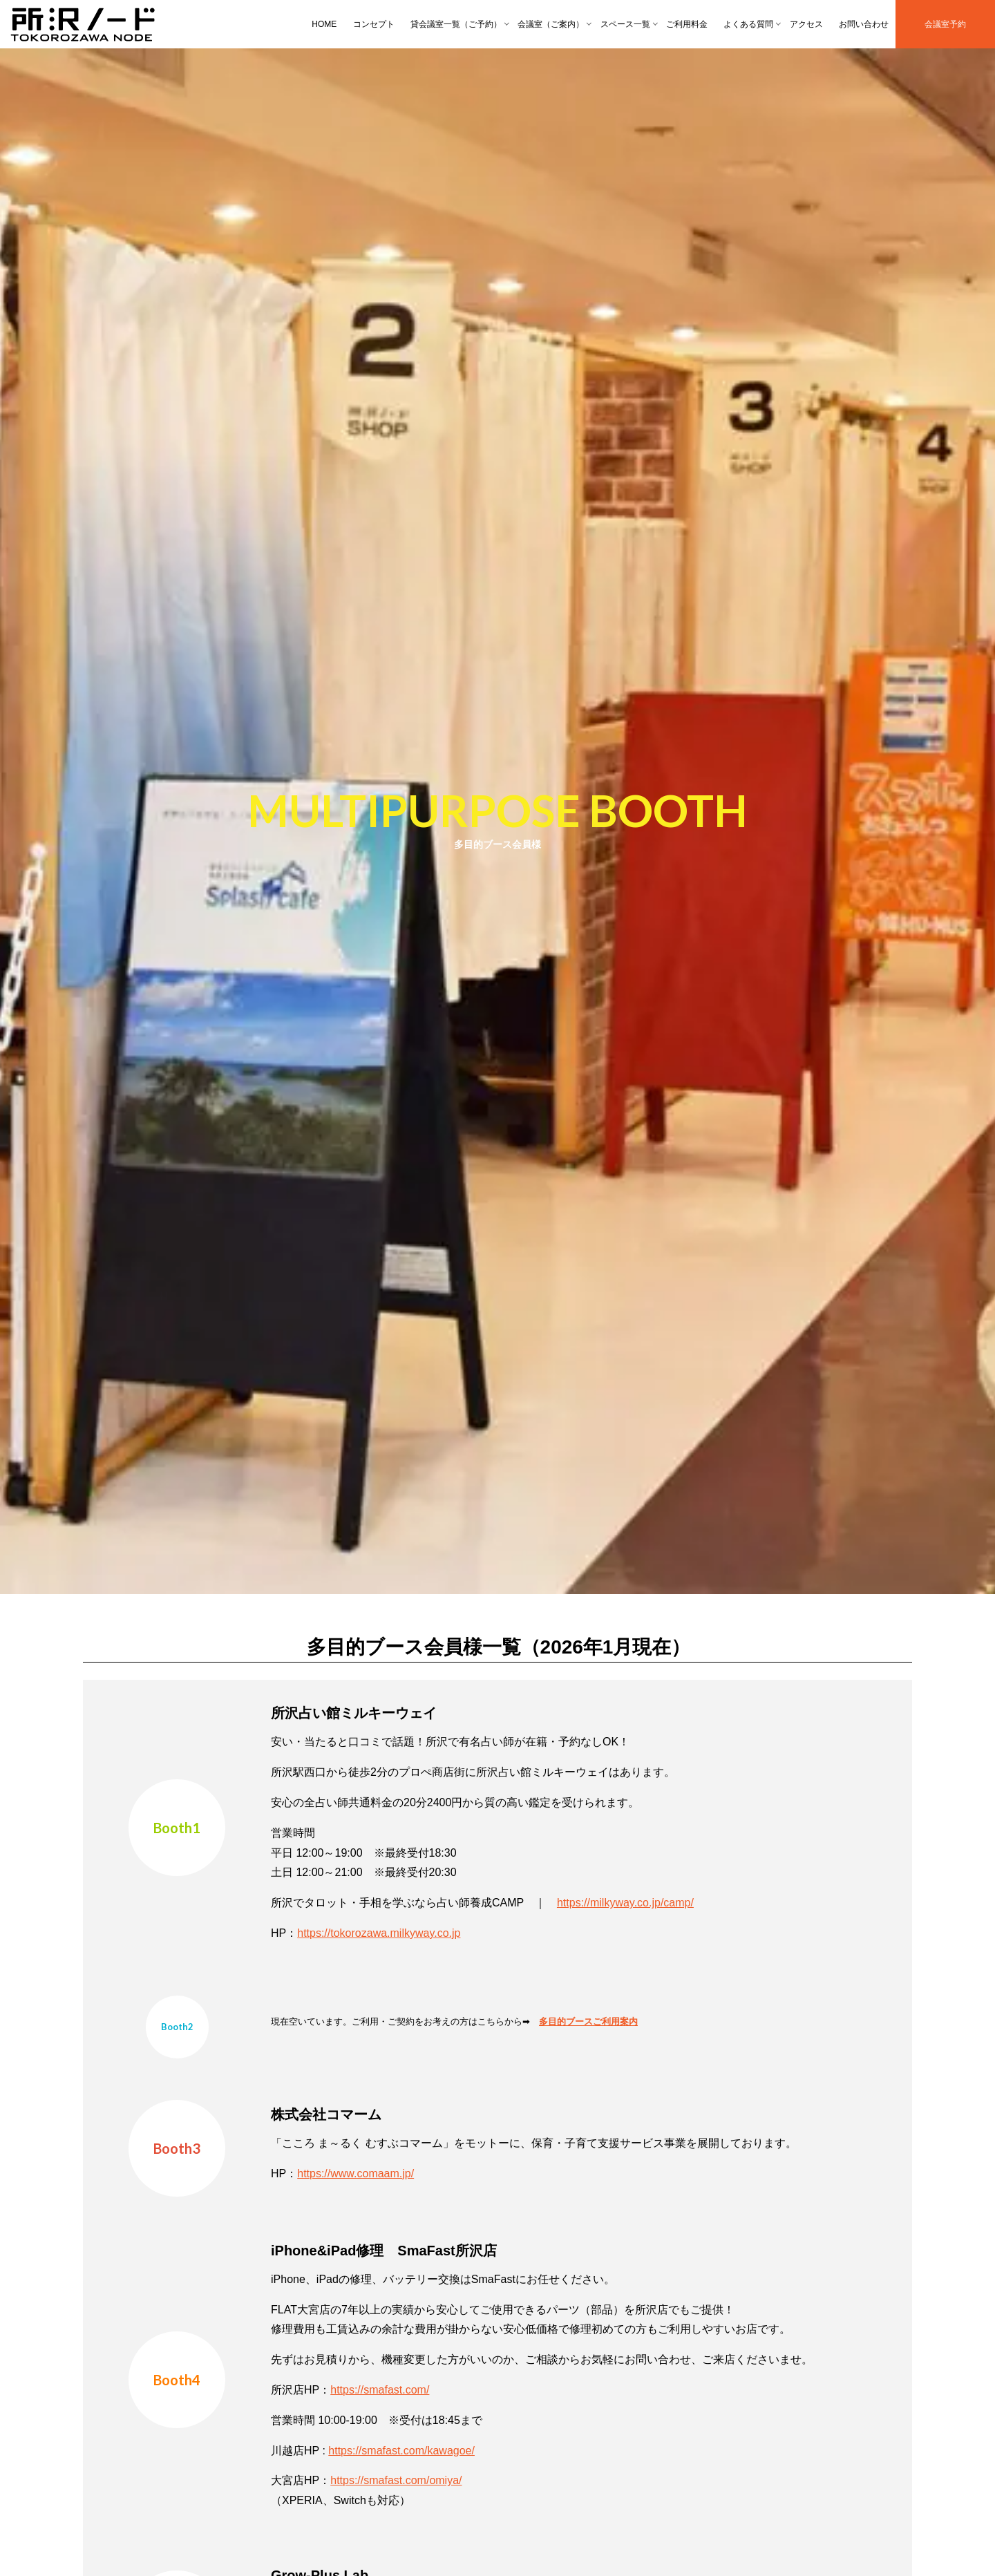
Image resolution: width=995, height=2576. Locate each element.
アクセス (806, 24)
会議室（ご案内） (551, 24)
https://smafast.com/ (379, 2390)
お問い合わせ (864, 24)
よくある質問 (748, 24)
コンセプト (374, 24)
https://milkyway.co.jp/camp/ (625, 1903)
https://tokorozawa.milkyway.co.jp (378, 1933)
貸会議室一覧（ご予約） (456, 24)
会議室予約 (945, 24)
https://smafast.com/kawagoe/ (401, 2450)
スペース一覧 (625, 24)
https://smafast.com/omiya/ (396, 2480)
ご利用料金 (687, 24)
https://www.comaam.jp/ (355, 2173)
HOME (324, 24)
